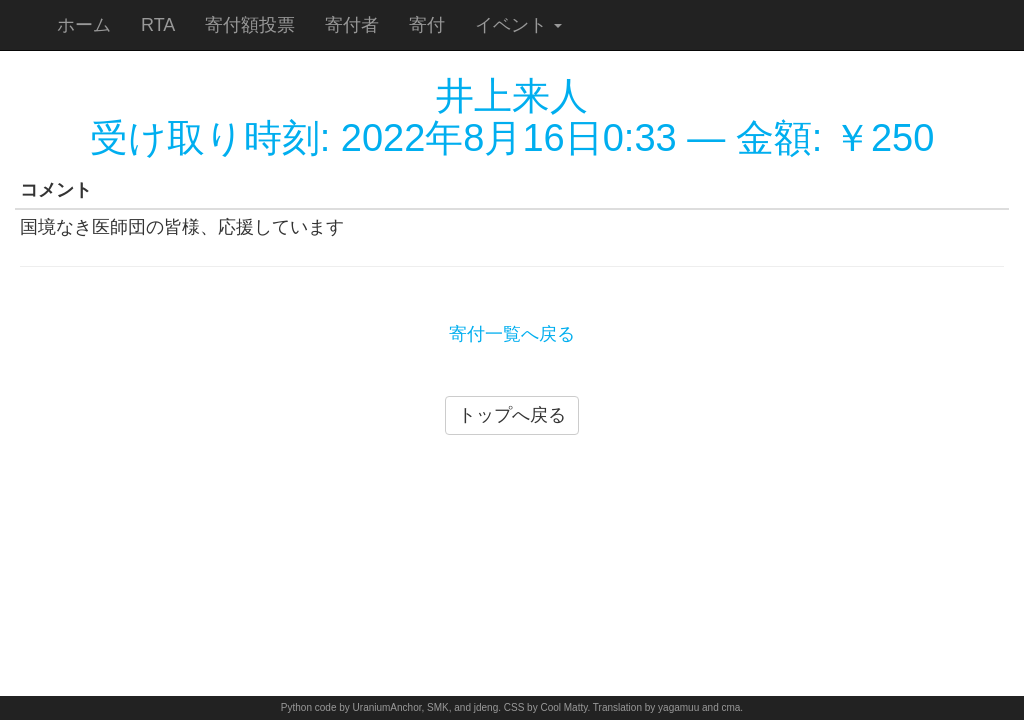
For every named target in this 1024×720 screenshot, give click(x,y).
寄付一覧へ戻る (512, 334)
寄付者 (352, 25)
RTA (158, 25)
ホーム (84, 25)
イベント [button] (518, 25)
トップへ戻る (512, 415)
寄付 (427, 25)
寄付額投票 (250, 25)
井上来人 (512, 96)
